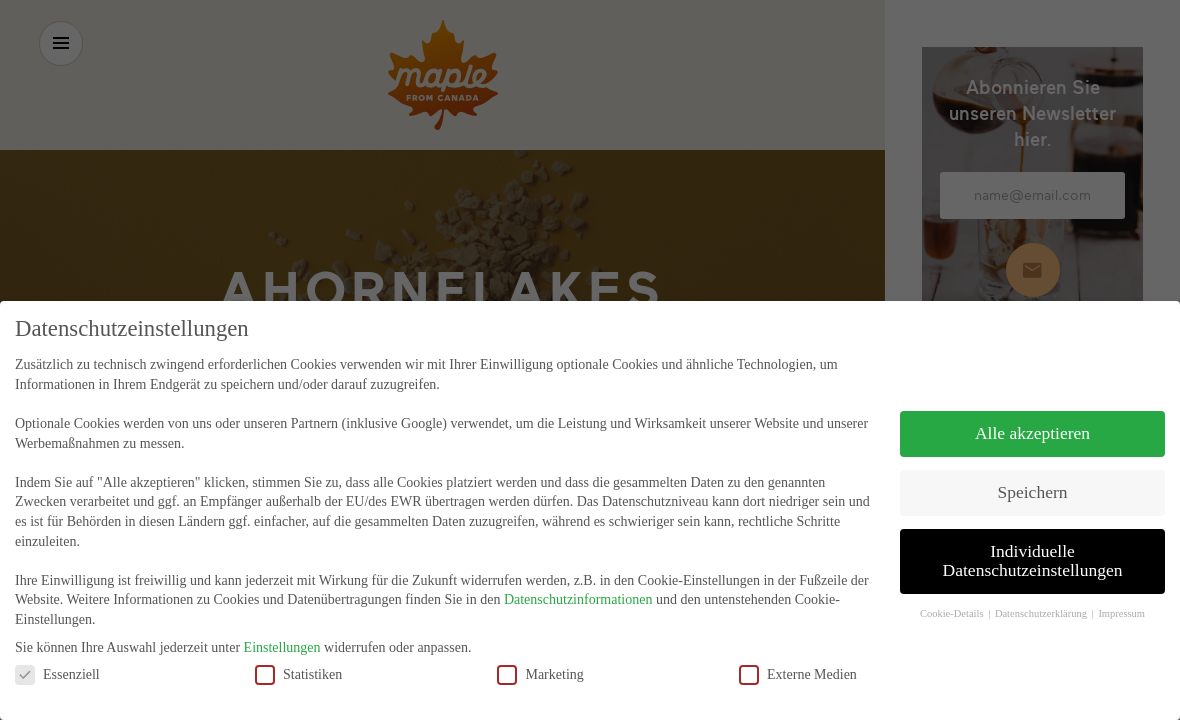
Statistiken (298, 663)
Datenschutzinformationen (578, 589)
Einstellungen (282, 637)
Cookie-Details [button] (953, 603)
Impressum (1121, 603)
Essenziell (57, 663)
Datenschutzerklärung (1042, 603)
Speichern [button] (1033, 482)
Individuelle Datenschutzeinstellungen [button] (1033, 551)
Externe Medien (798, 663)
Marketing (540, 663)
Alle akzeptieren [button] (1032, 423)
